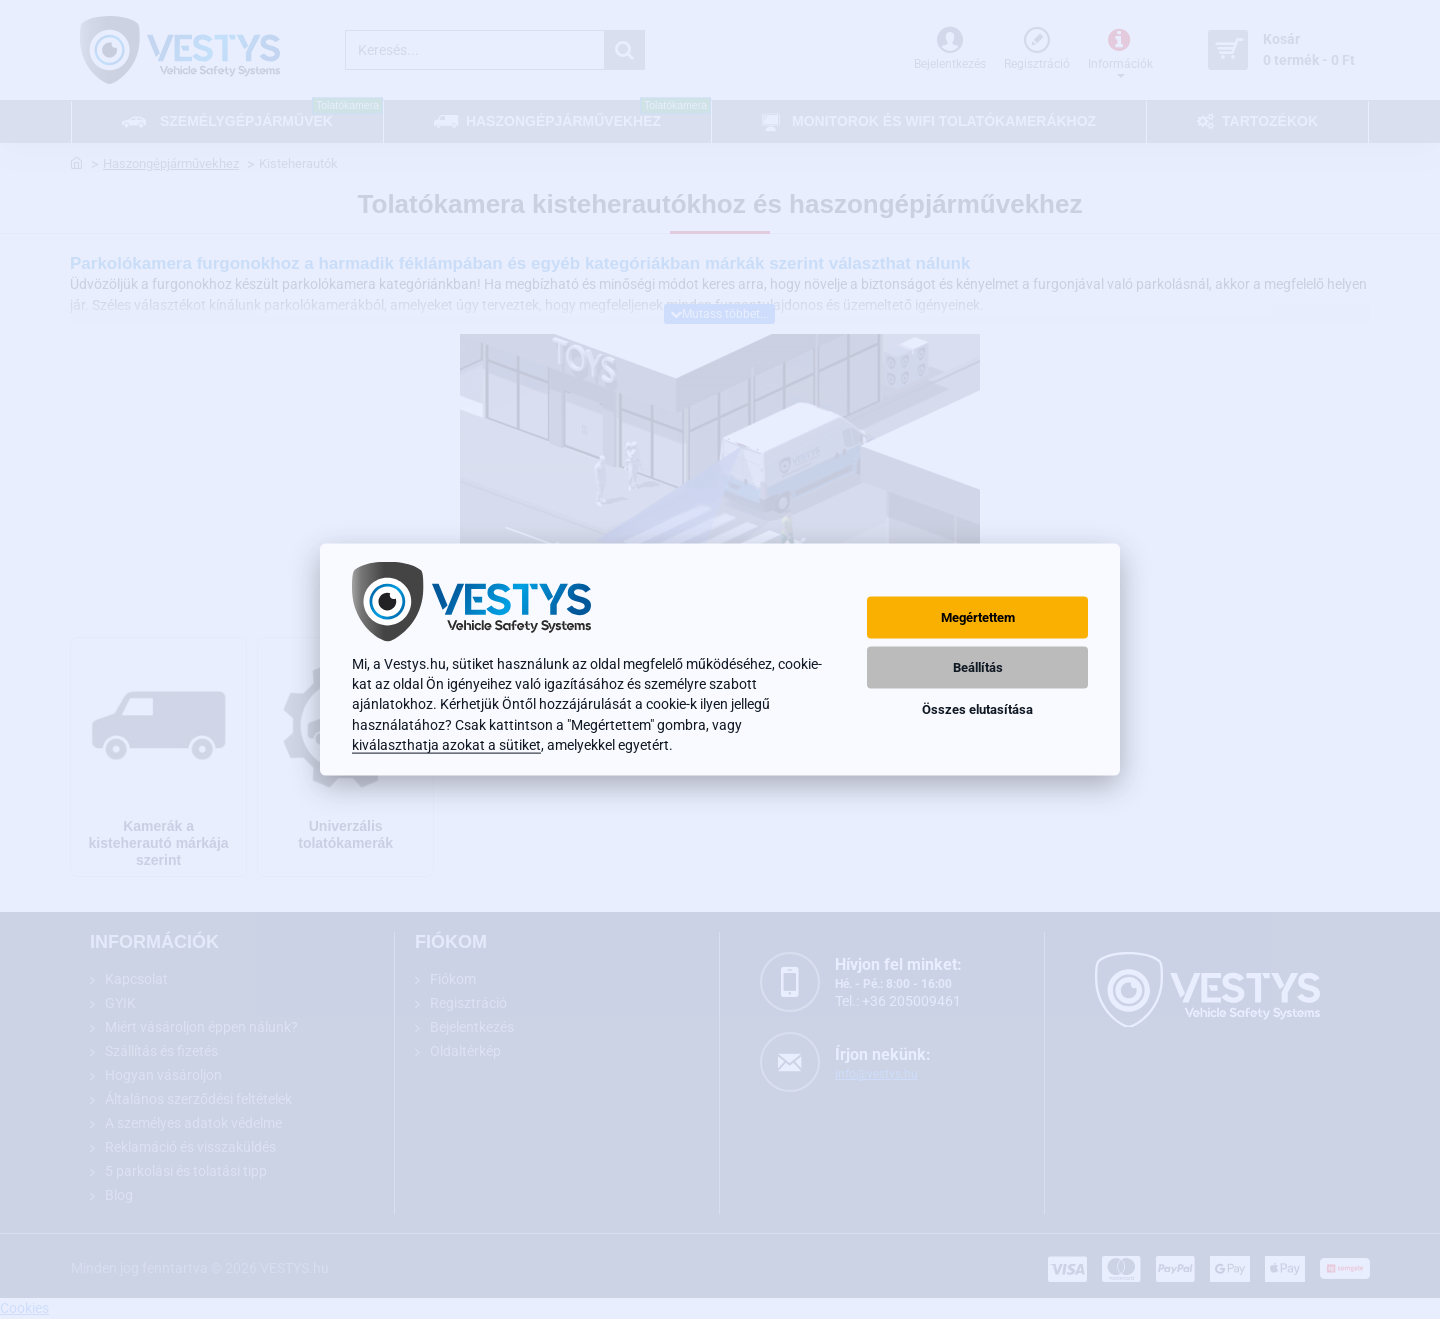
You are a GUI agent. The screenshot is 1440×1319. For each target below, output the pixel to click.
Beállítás (978, 667)
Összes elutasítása (977, 709)
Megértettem (978, 617)
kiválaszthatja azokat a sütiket (446, 745)
